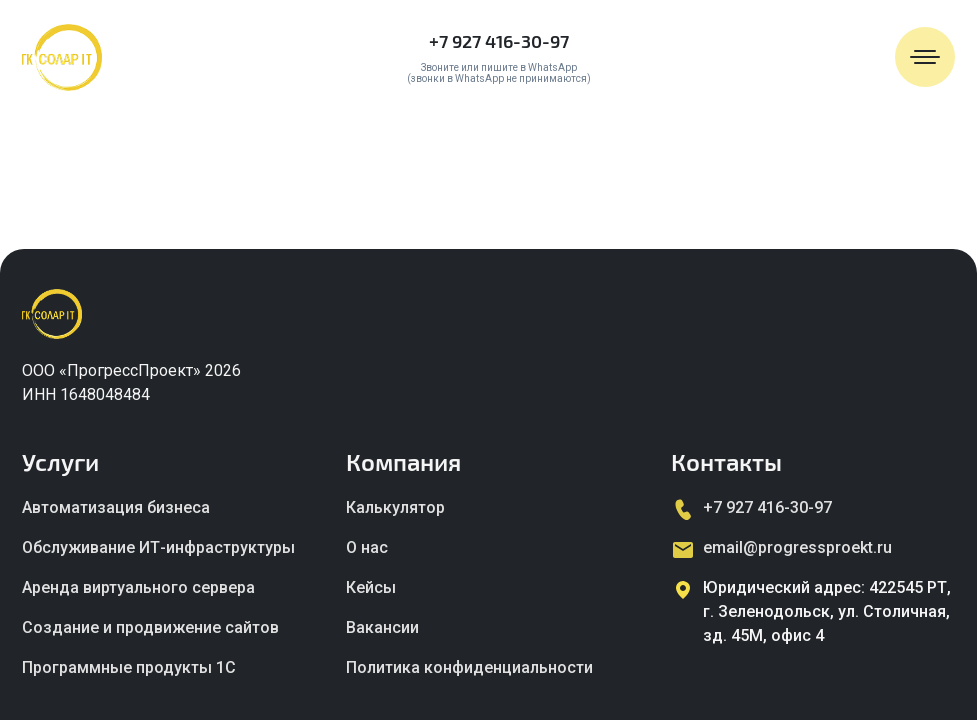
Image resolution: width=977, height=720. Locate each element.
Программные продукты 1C (129, 667)
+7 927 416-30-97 (499, 41)
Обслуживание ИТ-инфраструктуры (158, 547)
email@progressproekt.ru (797, 547)
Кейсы (371, 587)
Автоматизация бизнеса (116, 507)
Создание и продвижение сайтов (150, 627)
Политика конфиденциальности (469, 667)
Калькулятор (395, 507)
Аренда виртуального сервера (138, 587)
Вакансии (382, 627)
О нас (367, 547)
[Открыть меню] (925, 57)
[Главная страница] (62, 57)
